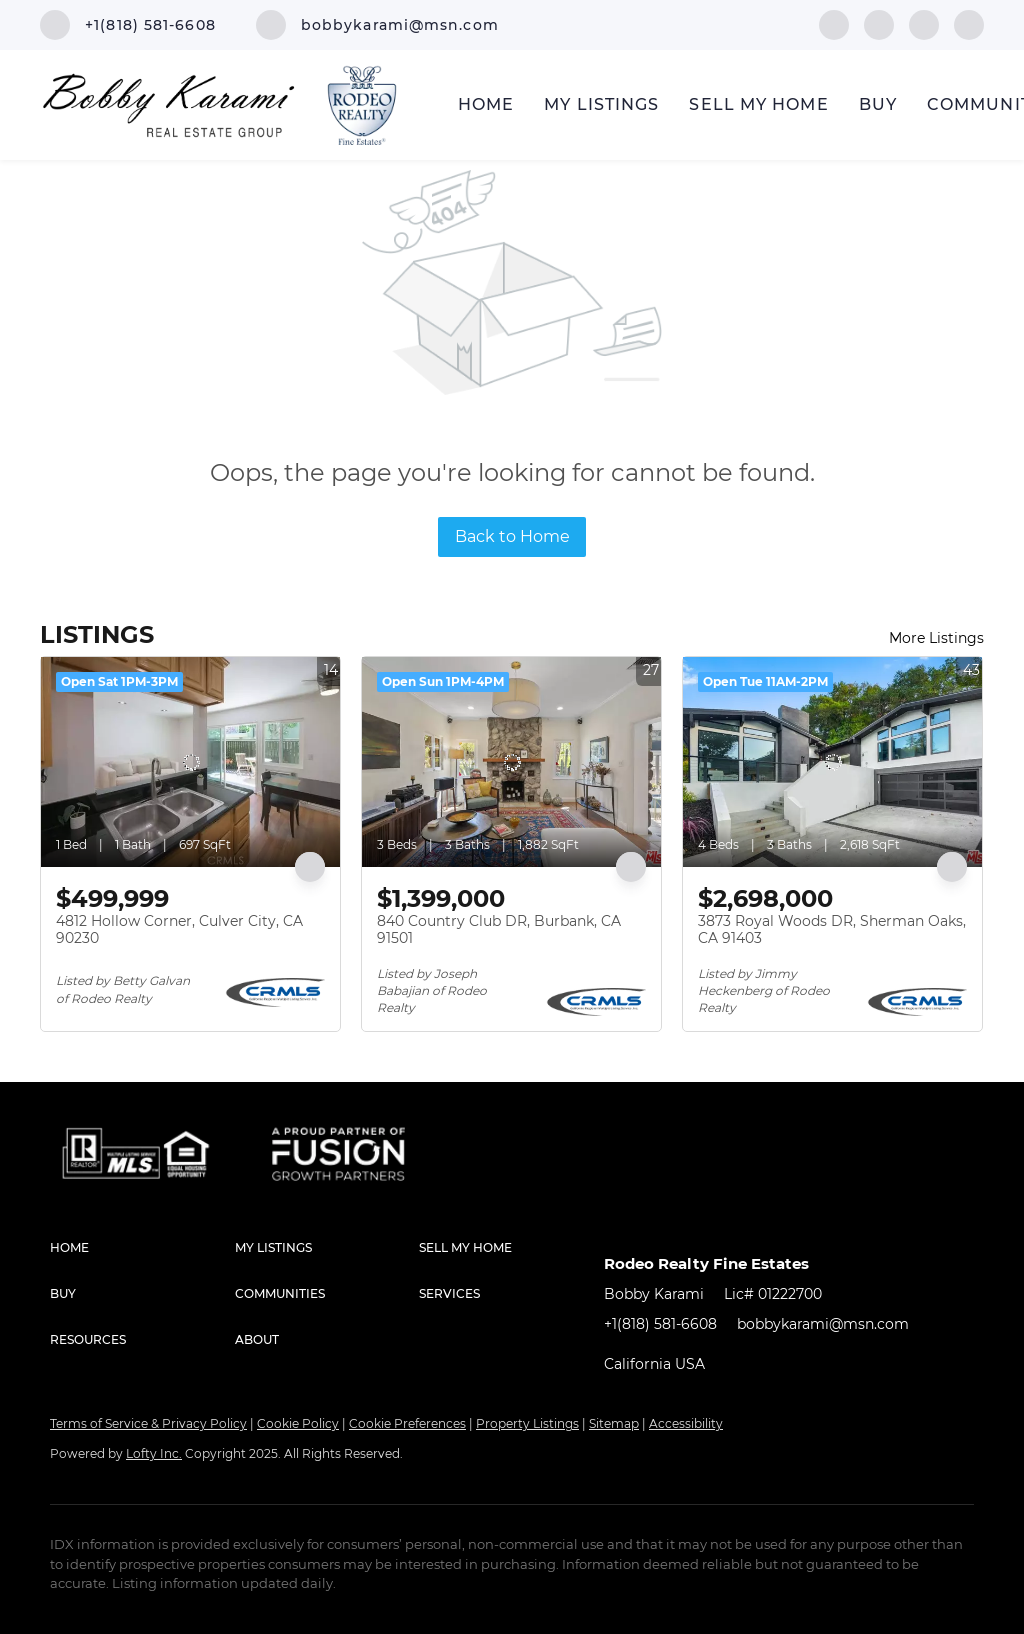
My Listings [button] (601, 104)
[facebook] (834, 23)
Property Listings (527, 1423)
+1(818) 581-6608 (660, 1324)
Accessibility (686, 1423)
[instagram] (924, 23)
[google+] (969, 23)
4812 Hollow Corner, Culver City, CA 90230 (179, 930)
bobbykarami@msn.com (823, 1324)
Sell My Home (758, 104)
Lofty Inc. (154, 1453)
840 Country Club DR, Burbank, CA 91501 (499, 930)
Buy (878, 104)
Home (486, 104)
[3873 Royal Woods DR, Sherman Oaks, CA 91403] (832, 762)
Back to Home (512, 536)
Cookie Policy (298, 1423)
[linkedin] (879, 23)
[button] (142, 1248)
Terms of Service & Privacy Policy (148, 1423)
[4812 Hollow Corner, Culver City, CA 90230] (190, 762)
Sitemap (614, 1423)
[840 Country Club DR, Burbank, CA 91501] (511, 762)
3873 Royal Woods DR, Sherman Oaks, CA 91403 (832, 930)
